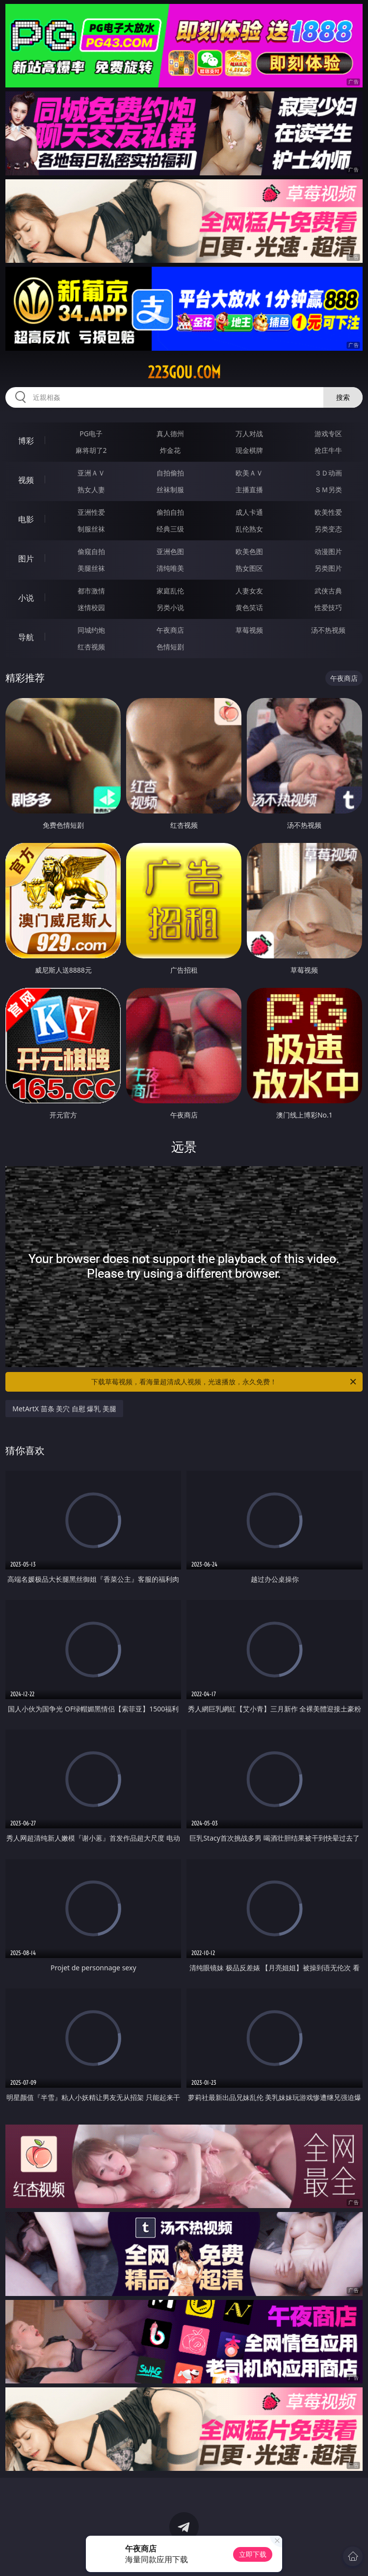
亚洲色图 (170, 551)
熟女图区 (249, 568)
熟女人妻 (91, 489)
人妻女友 (249, 590)
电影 (26, 519)
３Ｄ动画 (328, 472)
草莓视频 (249, 630)
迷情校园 (91, 607)
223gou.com (184, 372)
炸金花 (170, 450)
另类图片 (328, 568)
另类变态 (328, 528)
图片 (26, 558)
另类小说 (170, 607)
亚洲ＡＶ (91, 472)
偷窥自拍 (91, 551)
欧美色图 (249, 551)
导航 (26, 637)
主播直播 (249, 489)
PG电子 (91, 433)
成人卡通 (249, 512)
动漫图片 (328, 551)
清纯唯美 (170, 568)
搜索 (343, 397)
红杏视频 (91, 646)
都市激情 (91, 590)
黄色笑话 (249, 607)
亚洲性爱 (91, 512)
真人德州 (170, 433)
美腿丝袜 (91, 568)
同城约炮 (91, 630)
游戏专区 (328, 433)
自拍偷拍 (170, 472)
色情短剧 (170, 646)
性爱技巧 (328, 607)
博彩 (26, 440)
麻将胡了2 (91, 450)
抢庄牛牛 (328, 450)
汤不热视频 (328, 630)
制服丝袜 (91, 528)
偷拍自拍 (170, 512)
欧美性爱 (328, 512)
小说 (26, 597)
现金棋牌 (249, 450)
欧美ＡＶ (249, 472)
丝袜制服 (170, 489)
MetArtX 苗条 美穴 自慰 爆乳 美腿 (64, 1408)
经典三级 (170, 528)
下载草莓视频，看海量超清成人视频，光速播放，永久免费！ (224, 1382)
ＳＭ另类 (328, 489)
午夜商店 (170, 630)
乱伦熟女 (249, 528)
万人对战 (249, 433)
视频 (26, 480)
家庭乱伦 (170, 590)
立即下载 (252, 2554)
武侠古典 (328, 590)
